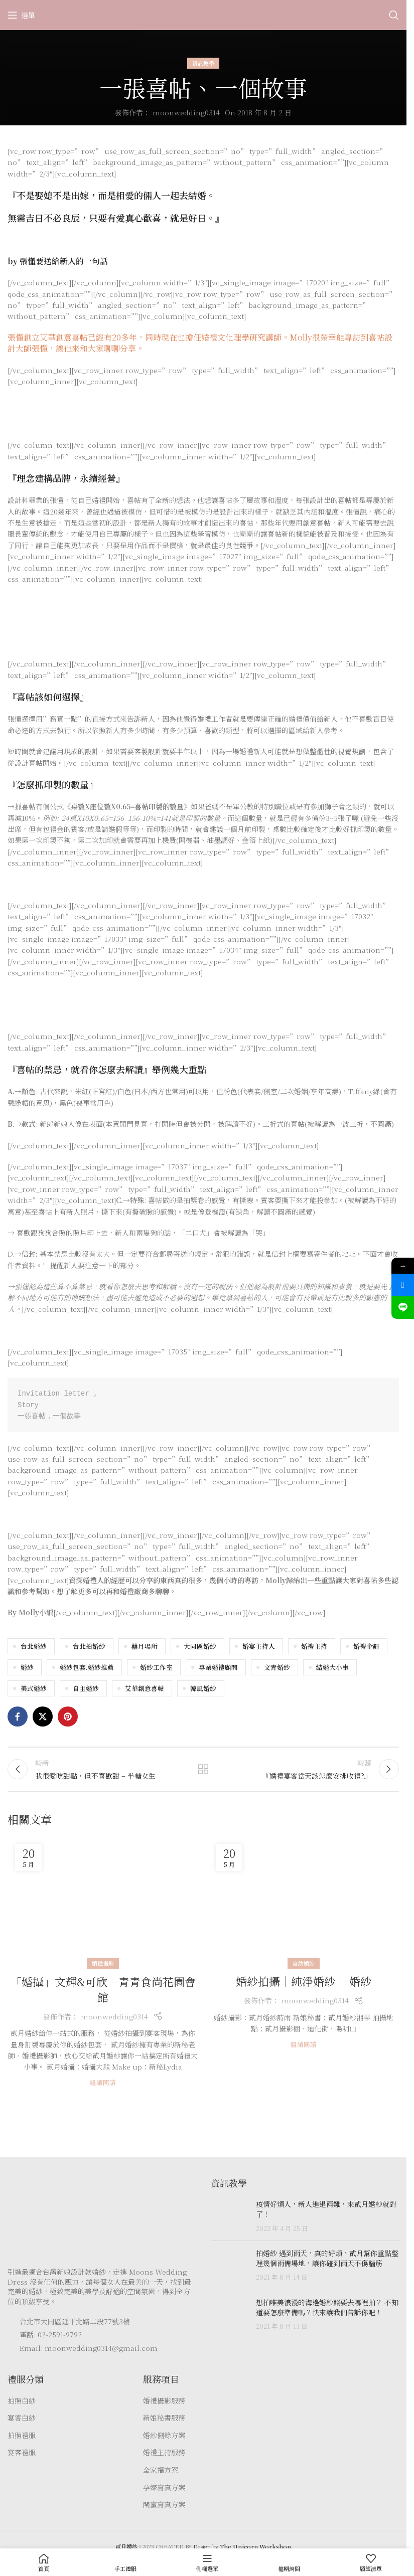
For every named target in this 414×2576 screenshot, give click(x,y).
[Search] (394, 15)
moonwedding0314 (186, 112)
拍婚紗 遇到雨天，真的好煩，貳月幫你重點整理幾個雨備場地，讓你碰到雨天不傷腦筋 (327, 2264)
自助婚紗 (304, 1969)
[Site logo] (203, 14)
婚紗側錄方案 (164, 2441)
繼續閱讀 (103, 2088)
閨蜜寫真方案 (164, 2510)
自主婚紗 (86, 1688)
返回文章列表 (203, 1772)
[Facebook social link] (18, 1716)
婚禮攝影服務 (164, 2406)
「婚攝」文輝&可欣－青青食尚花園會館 (103, 1994)
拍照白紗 (22, 2406)
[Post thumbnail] (229, 2222)
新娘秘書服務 (164, 2424)
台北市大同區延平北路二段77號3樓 (75, 2327)
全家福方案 (160, 2475)
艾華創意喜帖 (144, 1688)
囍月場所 (144, 1646)
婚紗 (27, 1667)
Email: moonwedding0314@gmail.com (89, 2353)
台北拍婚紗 (89, 1646)
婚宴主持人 (258, 1646)
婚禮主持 (314, 1646)
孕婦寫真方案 (164, 2493)
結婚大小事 (332, 1667)
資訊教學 (203, 63)
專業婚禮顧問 (218, 1667)
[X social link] (43, 1716)
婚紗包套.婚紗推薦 (87, 1667)
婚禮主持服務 (164, 2458)
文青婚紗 (277, 1667)
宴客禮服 (22, 2458)
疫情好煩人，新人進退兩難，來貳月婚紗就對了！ (326, 2215)
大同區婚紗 (200, 1646)
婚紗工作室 (156, 1667)
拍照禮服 (22, 2441)
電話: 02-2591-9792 (51, 2340)
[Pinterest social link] (68, 1716)
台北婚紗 (34, 1646)
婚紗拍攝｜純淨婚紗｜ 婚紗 (303, 1987)
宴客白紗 (22, 2424)
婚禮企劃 (366, 1646)
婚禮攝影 (103, 1969)
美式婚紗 (34, 1688)
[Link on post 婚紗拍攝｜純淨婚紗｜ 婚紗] (303, 1906)
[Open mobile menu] (21, 15)
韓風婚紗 (203, 1688)
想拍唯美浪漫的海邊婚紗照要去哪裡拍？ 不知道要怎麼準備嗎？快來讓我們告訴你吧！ (327, 2313)
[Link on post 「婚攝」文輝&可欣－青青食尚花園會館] (103, 1906)
